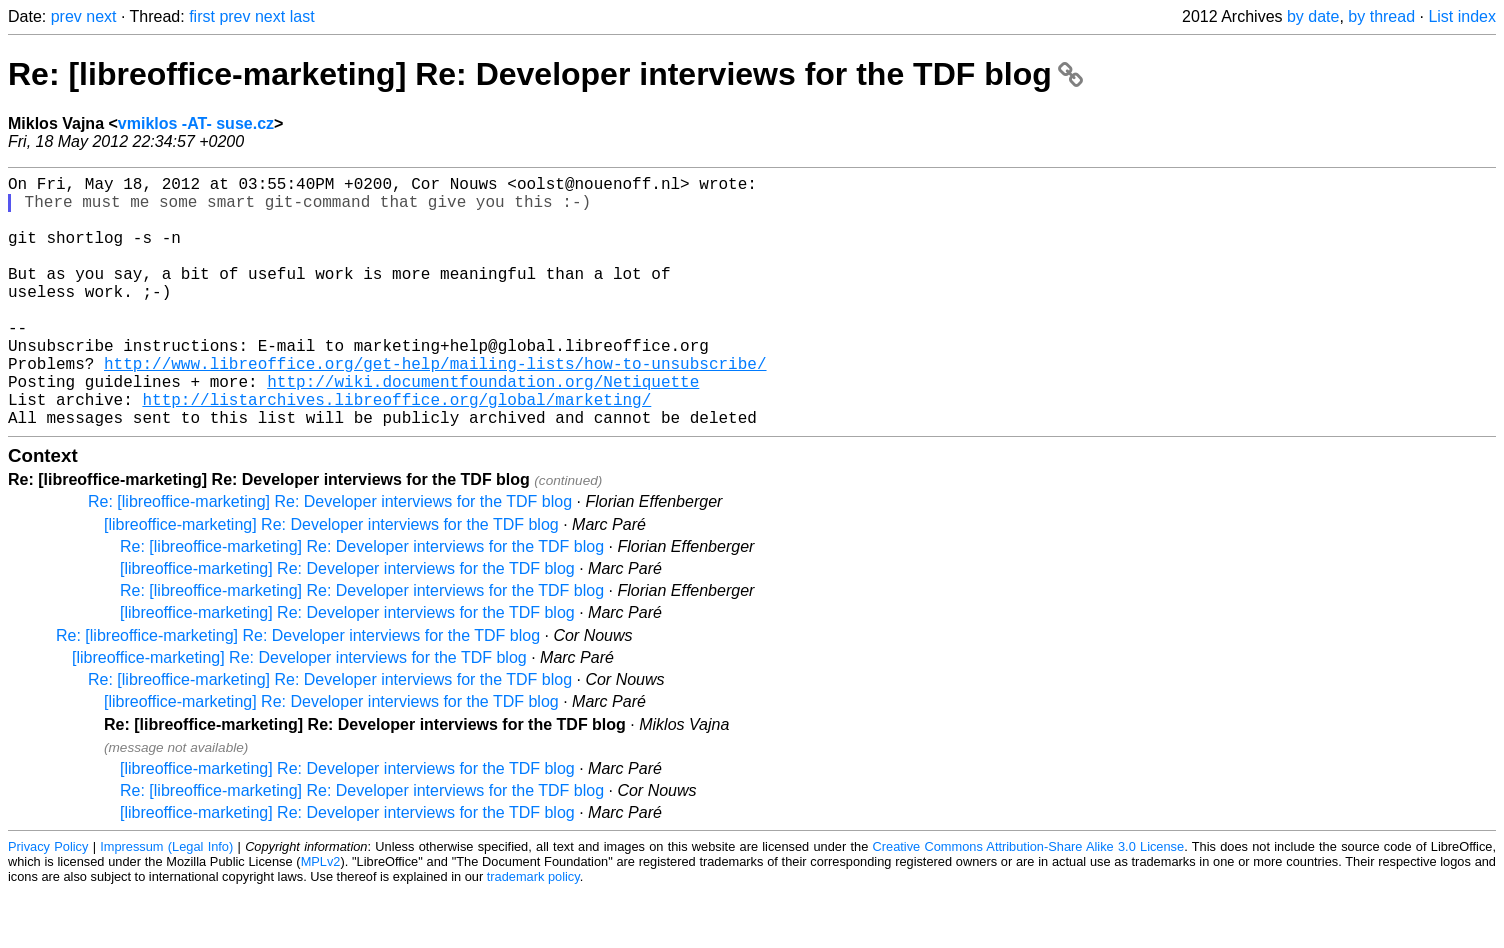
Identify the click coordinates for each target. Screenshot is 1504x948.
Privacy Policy (48, 902)
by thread (1381, 16)
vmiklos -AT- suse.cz (196, 123)
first (202, 16)
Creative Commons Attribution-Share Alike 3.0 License (1029, 902)
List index (1462, 16)
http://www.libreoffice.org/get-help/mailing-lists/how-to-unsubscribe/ (435, 407)
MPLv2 (321, 917)
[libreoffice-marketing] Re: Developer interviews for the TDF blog (331, 580)
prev (66, 16)
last (302, 16)
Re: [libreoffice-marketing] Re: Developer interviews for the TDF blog (545, 74)
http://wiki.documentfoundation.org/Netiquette (483, 429)
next (101, 16)
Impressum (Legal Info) (166, 902)
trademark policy (533, 932)
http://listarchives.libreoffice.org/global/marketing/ (396, 451)
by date (1313, 16)
